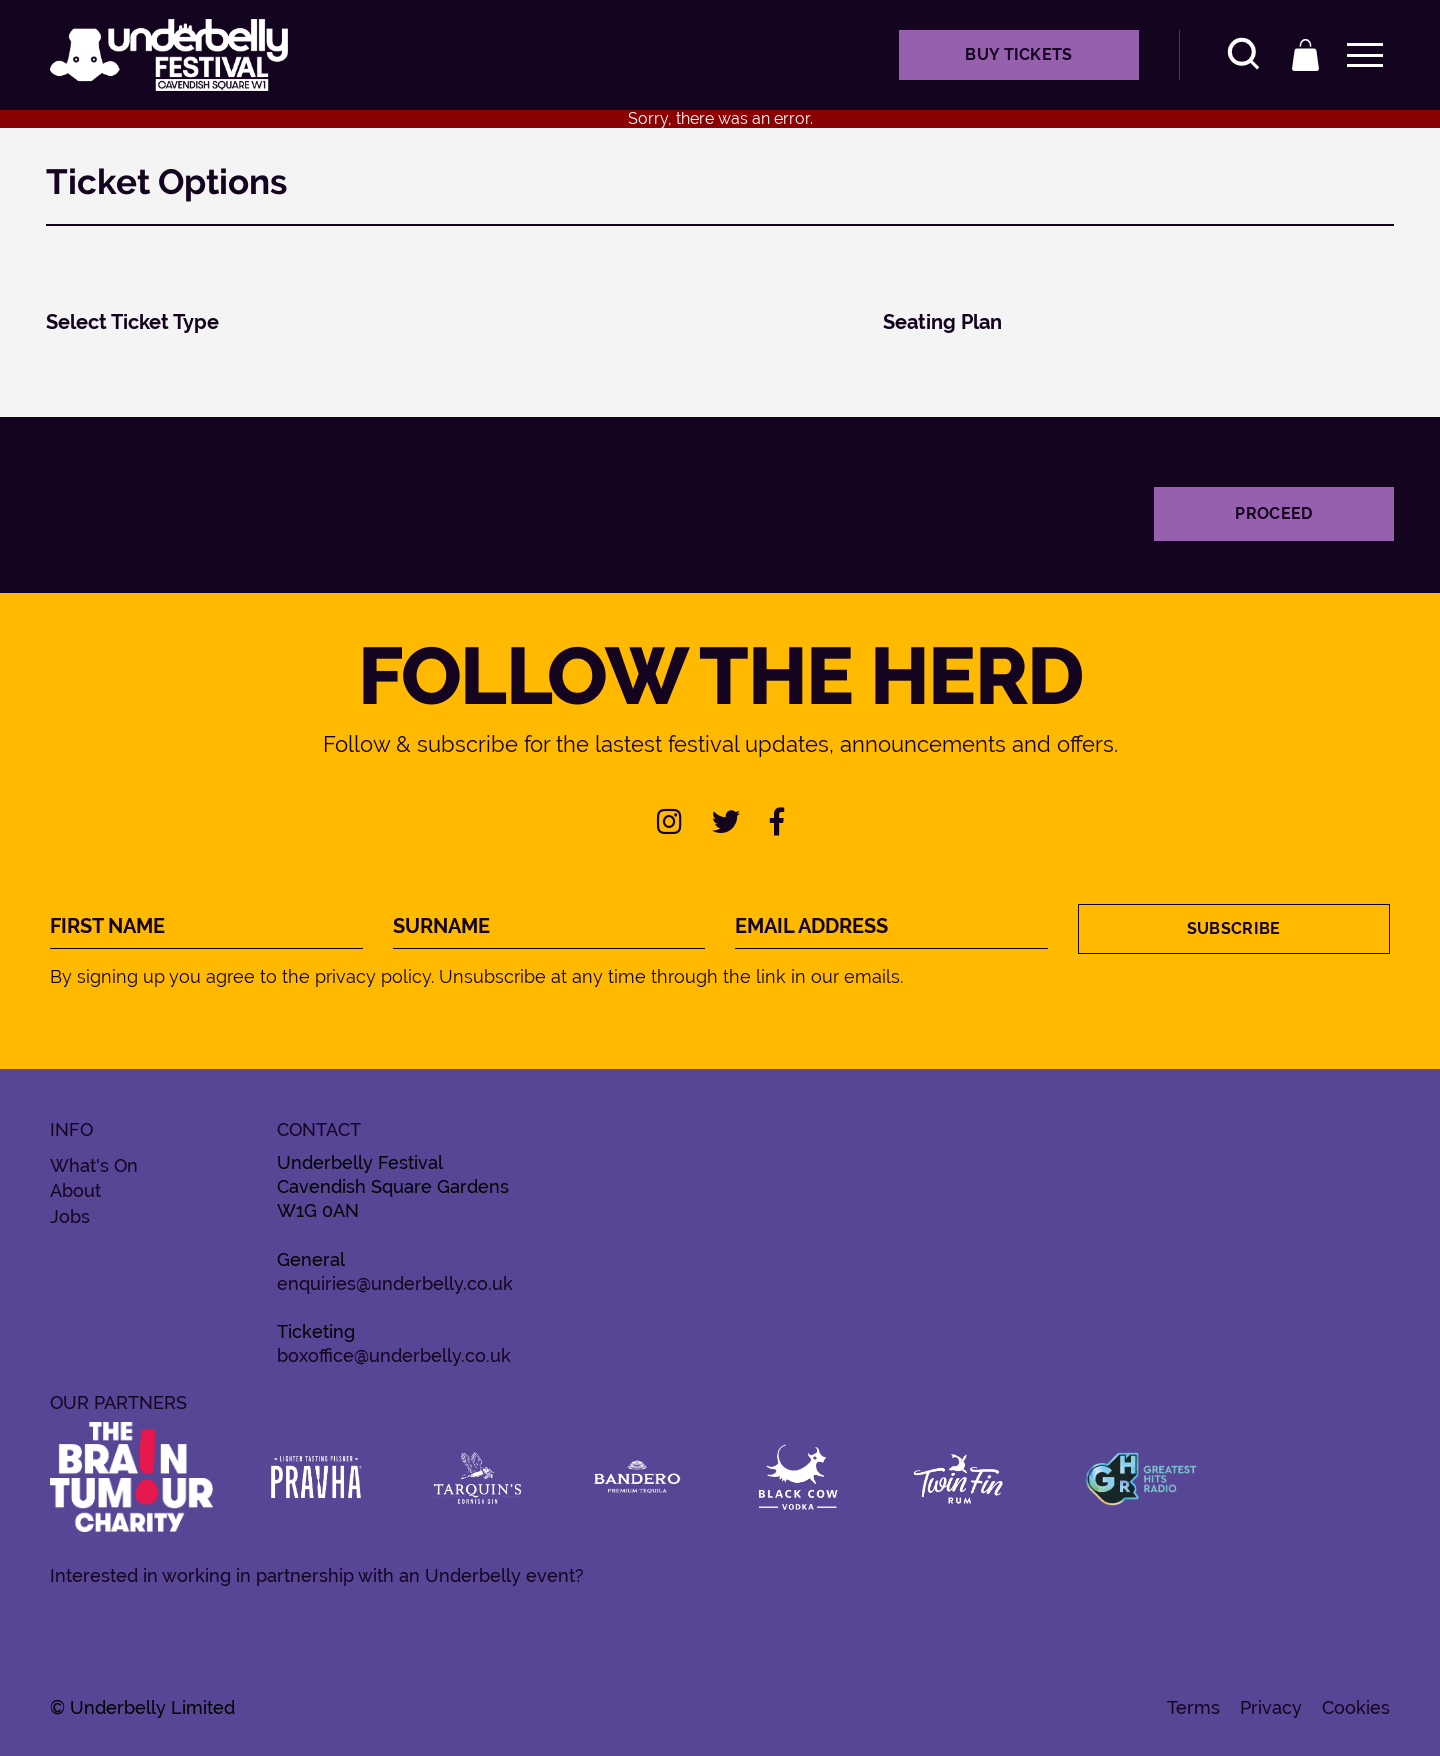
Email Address (811, 926)
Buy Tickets (1019, 54)
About (75, 1191)
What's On (94, 1166)
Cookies (1356, 1708)
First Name (107, 926)
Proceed (1273, 513)
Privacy (1271, 1708)
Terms (1193, 1708)
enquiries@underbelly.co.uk (395, 1283)
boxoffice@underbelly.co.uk (394, 1355)
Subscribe (1234, 928)
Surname (441, 926)
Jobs (70, 1217)
